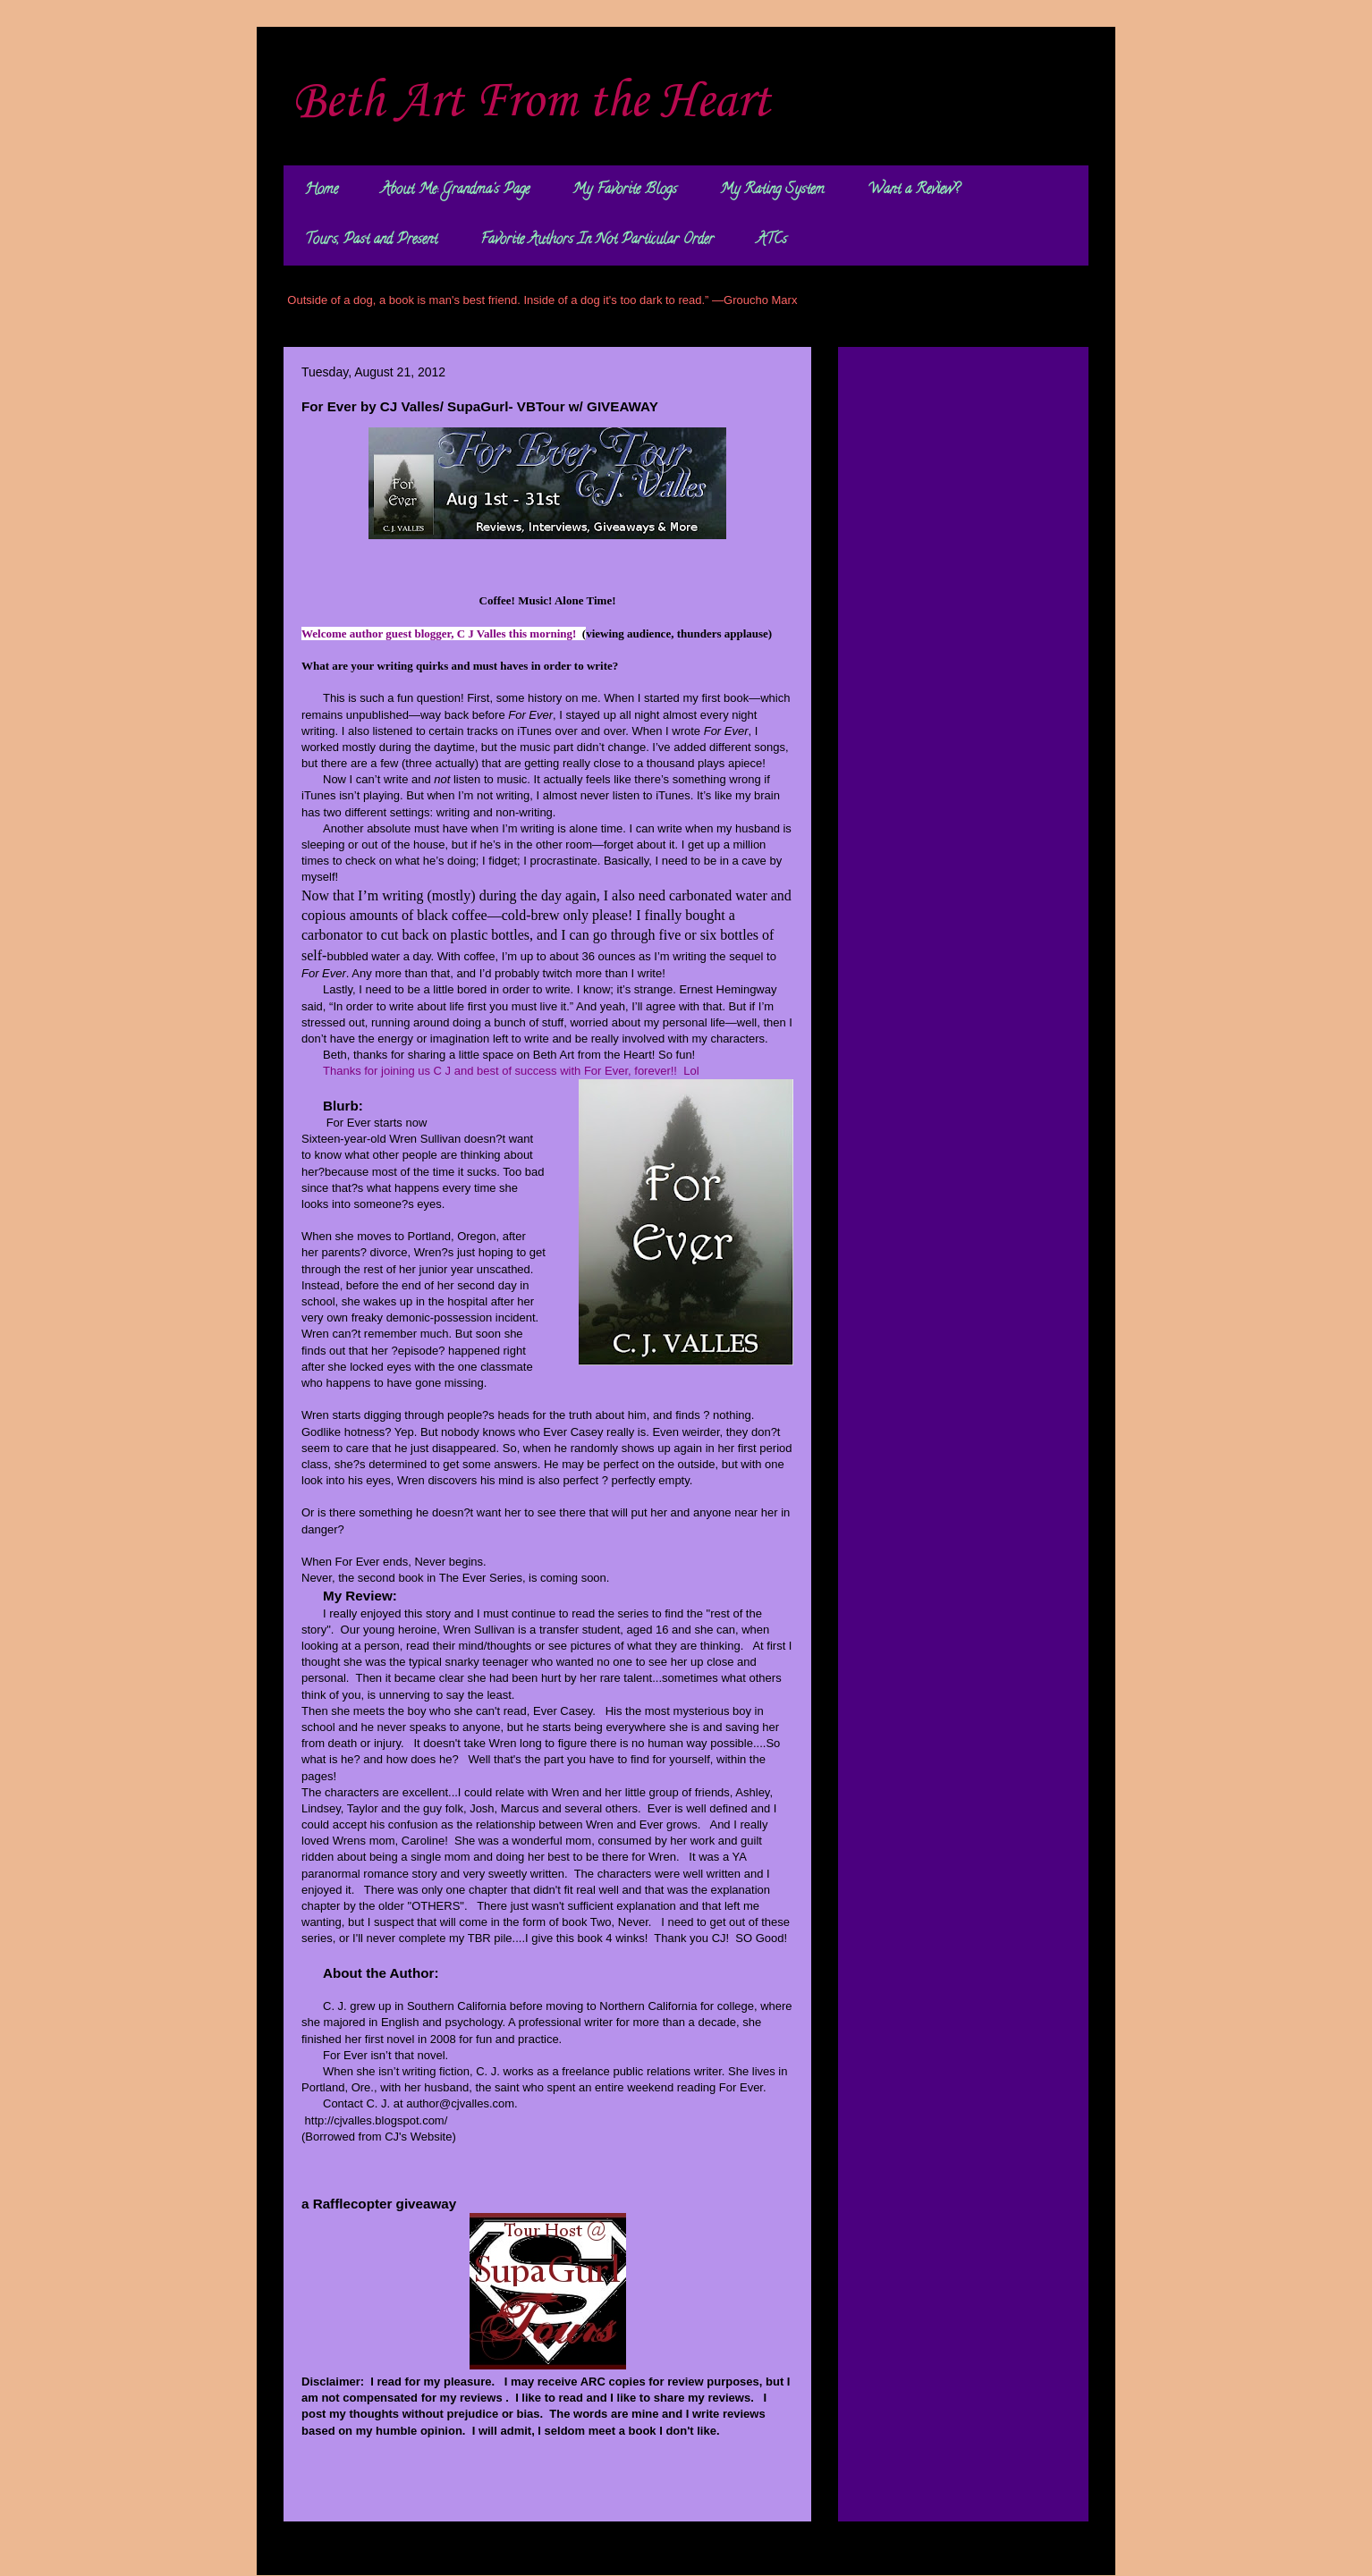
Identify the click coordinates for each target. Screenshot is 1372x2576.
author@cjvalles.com (460, 2103)
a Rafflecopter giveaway (378, 2203)
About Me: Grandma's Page (455, 190)
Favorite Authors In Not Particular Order (597, 240)
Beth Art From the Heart (531, 102)
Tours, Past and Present (371, 240)
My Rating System (772, 190)
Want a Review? (914, 190)
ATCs (772, 240)
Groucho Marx (760, 300)
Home (321, 190)
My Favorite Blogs (624, 190)
